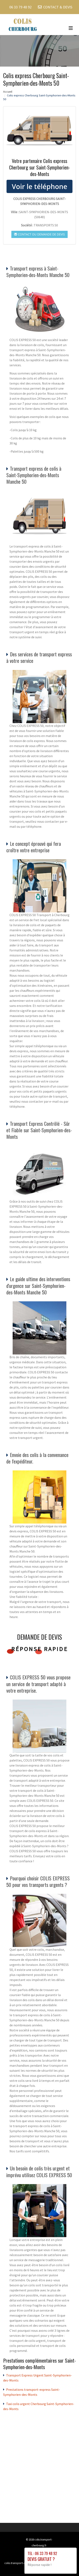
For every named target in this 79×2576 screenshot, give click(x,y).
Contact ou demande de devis (39, 234)
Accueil (7, 91)
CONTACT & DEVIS (57, 7)
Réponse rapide (39, 1649)
